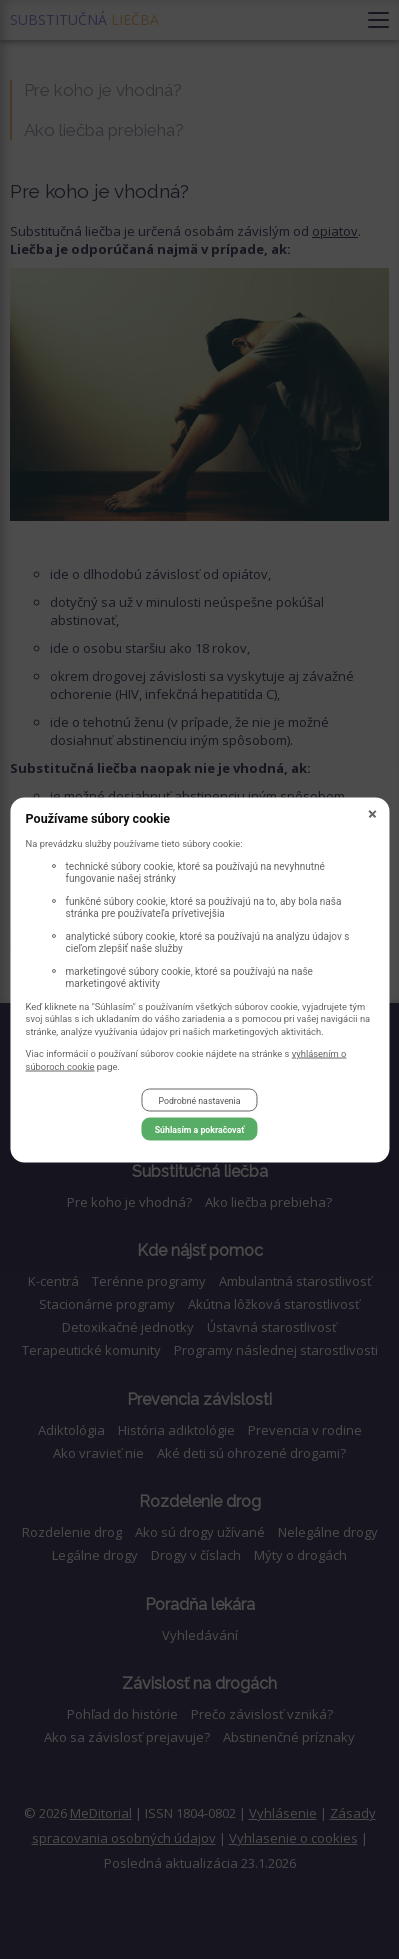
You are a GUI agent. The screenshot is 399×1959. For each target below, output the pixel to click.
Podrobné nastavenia (199, 1100)
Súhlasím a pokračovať (200, 1129)
